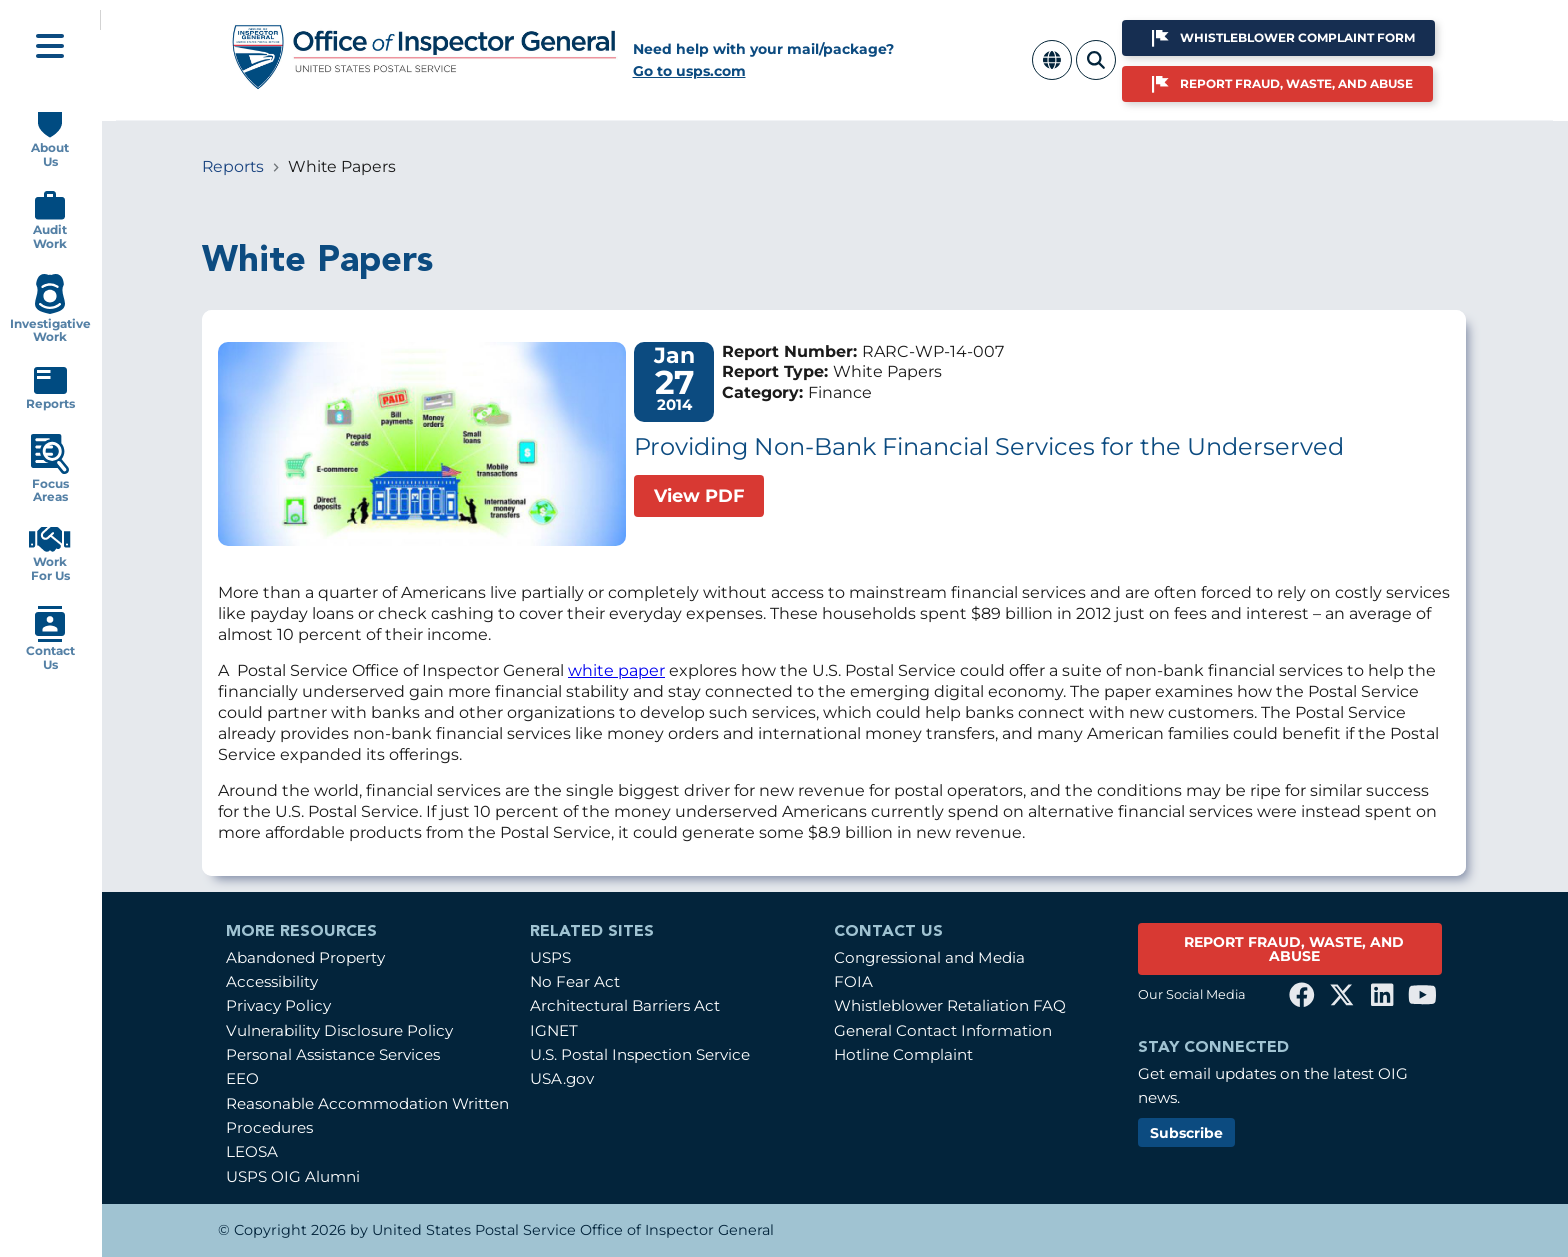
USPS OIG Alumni (293, 1176)
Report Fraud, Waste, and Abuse (1296, 83)
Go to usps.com (689, 71)
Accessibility (272, 981)
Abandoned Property (305, 957)
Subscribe (1186, 1133)
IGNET (554, 1030)
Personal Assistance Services (333, 1054)
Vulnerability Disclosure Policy (339, 1030)
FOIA (853, 981)
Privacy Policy (278, 1005)
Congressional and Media (929, 957)
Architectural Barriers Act (625, 1005)
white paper (616, 670)
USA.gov (562, 1078)
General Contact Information (943, 1030)
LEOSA (252, 1151)
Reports (233, 166)
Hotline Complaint (903, 1054)
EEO (242, 1078)
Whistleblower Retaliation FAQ (950, 1005)
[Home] (425, 82)
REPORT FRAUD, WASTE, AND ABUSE (1294, 949)
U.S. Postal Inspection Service (640, 1054)
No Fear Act (575, 981)
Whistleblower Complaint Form (1297, 37)
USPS (550, 957)
